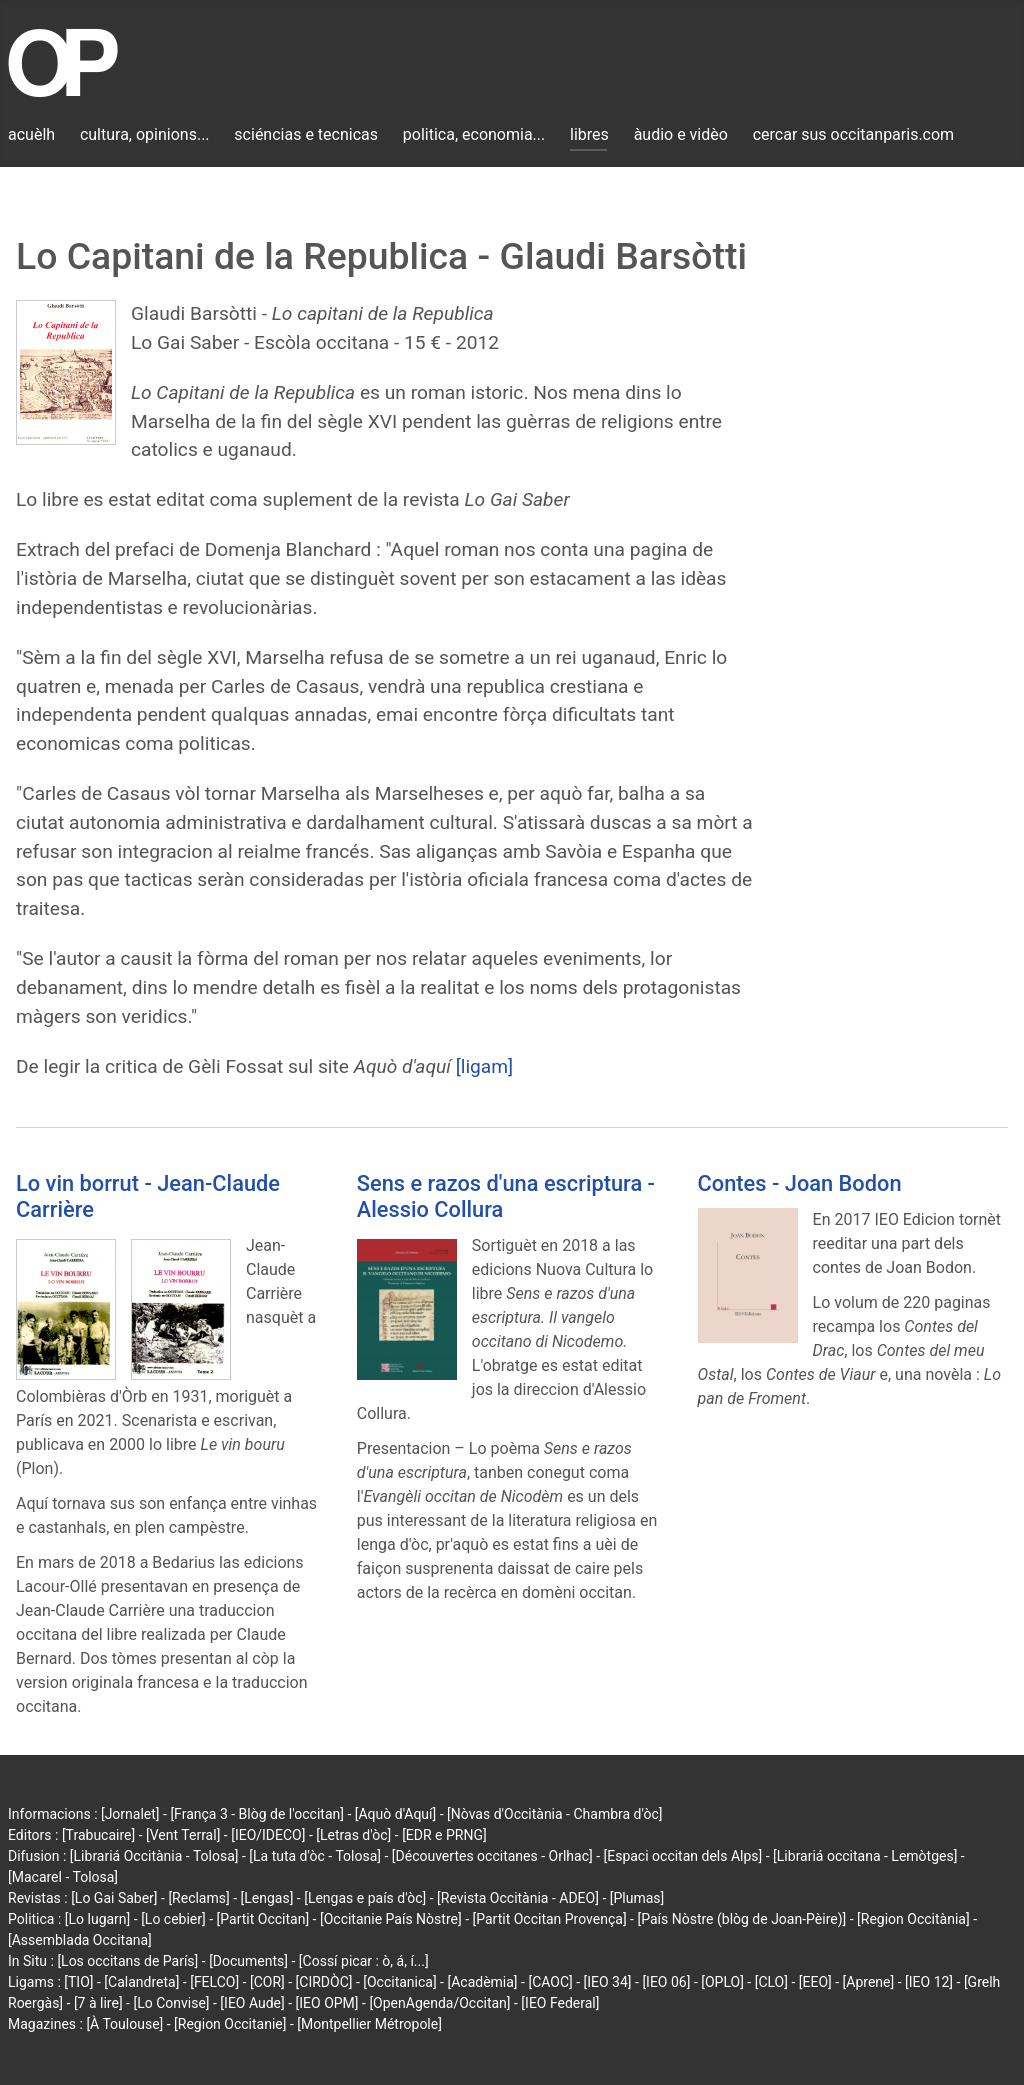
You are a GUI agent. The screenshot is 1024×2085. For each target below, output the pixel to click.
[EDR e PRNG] (444, 1835)
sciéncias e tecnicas (306, 134)
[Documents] (248, 1961)
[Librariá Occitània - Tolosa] (154, 1856)
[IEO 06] (666, 1982)
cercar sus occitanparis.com (853, 134)
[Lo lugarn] (98, 1919)
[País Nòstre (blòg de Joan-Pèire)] (741, 1919)
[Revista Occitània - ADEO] (518, 1898)
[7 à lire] (98, 2003)
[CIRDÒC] (324, 1982)
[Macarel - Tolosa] (63, 1877)
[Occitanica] (399, 1982)
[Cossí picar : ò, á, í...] (364, 1961)
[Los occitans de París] (127, 1961)
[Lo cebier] (173, 1919)
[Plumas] (637, 1898)
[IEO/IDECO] (268, 1835)
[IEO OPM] (327, 2003)
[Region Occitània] (913, 1919)
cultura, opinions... (145, 134)
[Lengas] (267, 1898)
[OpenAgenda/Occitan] (439, 2003)
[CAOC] (550, 1982)
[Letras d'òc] (353, 1835)
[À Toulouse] (124, 2024)
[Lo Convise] (171, 2003)
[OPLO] (722, 1982)
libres (589, 134)
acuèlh (31, 134)
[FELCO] (214, 1982)
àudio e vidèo (681, 134)
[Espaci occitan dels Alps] (683, 1856)
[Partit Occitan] (263, 1919)
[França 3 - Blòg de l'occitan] (257, 1814)
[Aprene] (869, 1982)
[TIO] (78, 1982)
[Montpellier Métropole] (369, 2024)
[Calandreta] (141, 1982)
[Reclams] (198, 1898)
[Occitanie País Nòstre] (391, 1919)
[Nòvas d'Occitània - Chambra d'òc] (554, 1814)
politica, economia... (474, 134)
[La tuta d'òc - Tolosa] (315, 1856)
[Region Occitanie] (230, 2024)
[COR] (267, 1982)
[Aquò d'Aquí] (395, 1814)
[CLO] (771, 1982)
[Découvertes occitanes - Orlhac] (492, 1856)
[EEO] (815, 1982)
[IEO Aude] (252, 2003)
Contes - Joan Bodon (800, 1183)
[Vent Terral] (183, 1835)
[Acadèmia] (482, 1982)
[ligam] (485, 1066)
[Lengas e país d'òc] (365, 1898)
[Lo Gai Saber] (114, 1898)
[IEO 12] (929, 1982)
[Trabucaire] (98, 1835)
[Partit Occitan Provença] (549, 1919)
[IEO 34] (608, 1982)
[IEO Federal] (560, 2003)
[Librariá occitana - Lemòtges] (865, 1856)
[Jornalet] (130, 1814)
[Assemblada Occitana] (80, 1940)
